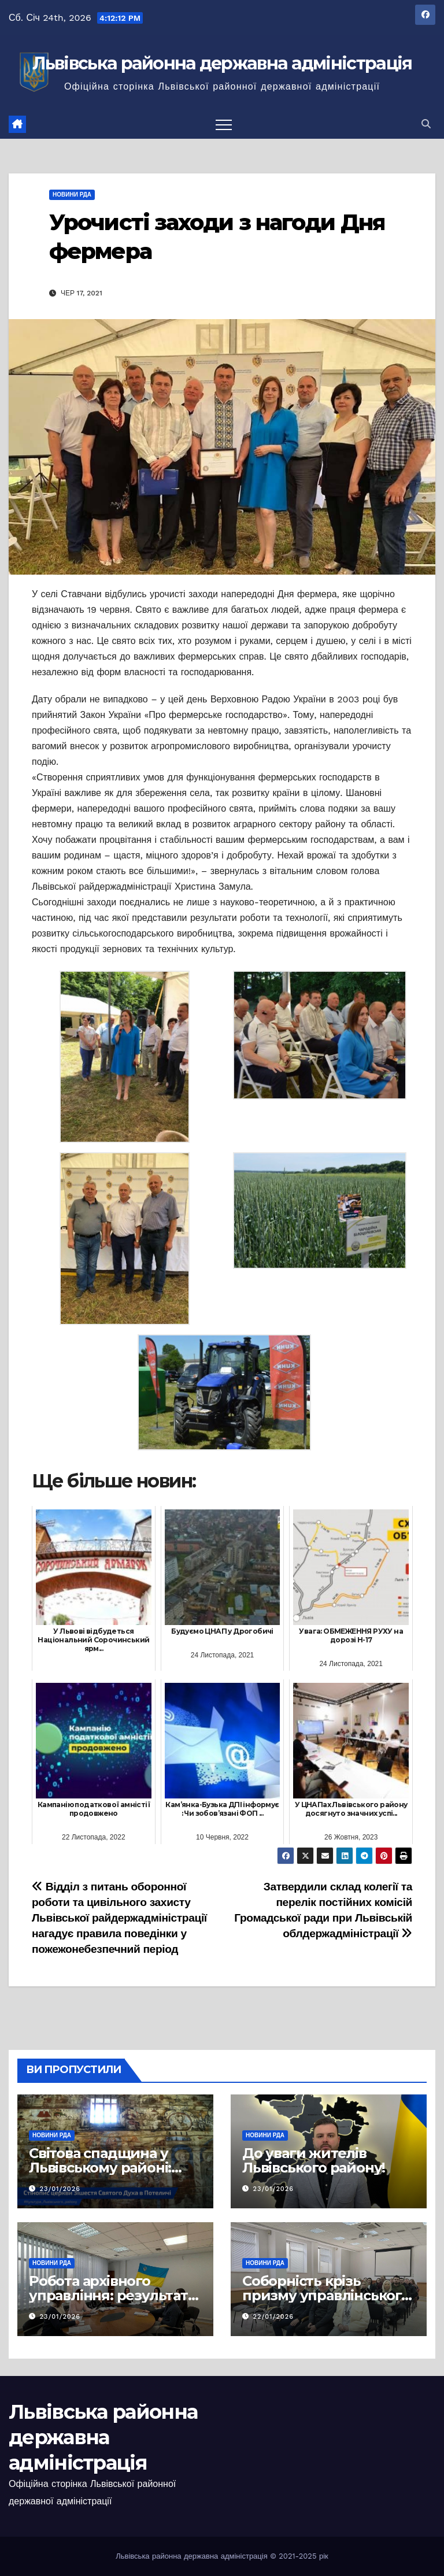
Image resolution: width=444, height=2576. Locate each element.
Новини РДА (72, 194)
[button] (426, 124)
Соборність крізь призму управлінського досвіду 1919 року (326, 2295)
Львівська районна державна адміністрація (222, 63)
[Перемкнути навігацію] (223, 124)
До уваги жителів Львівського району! (313, 2160)
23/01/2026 (60, 2189)
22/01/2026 (273, 2316)
